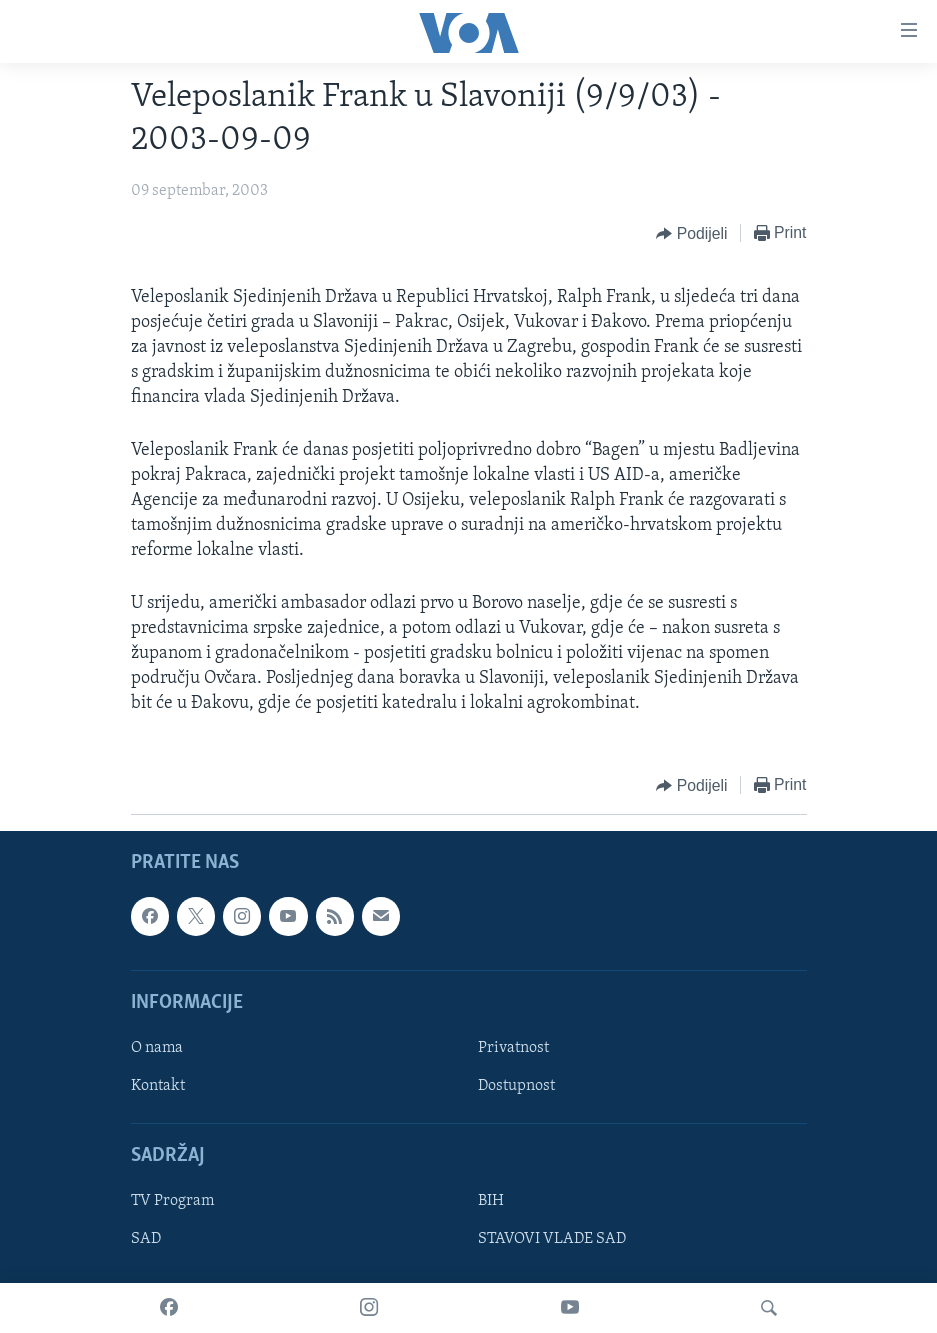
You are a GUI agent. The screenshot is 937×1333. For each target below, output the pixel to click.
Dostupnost (516, 1086)
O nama (157, 1048)
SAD (146, 1239)
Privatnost (513, 1048)
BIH (491, 1201)
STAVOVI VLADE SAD (552, 1239)
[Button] (691, 234)
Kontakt (158, 1086)
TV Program (172, 1201)
